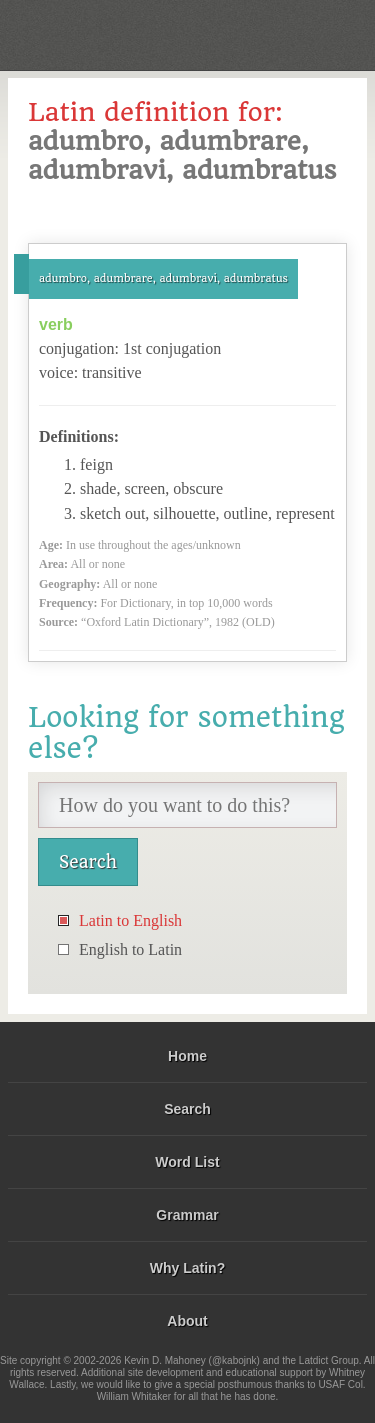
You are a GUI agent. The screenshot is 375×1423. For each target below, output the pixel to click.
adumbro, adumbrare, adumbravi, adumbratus (163, 278)
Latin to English (130, 920)
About (187, 1321)
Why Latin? (187, 1268)
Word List (187, 1162)
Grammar (187, 1215)
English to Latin (130, 949)
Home (187, 1056)
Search (187, 1109)
